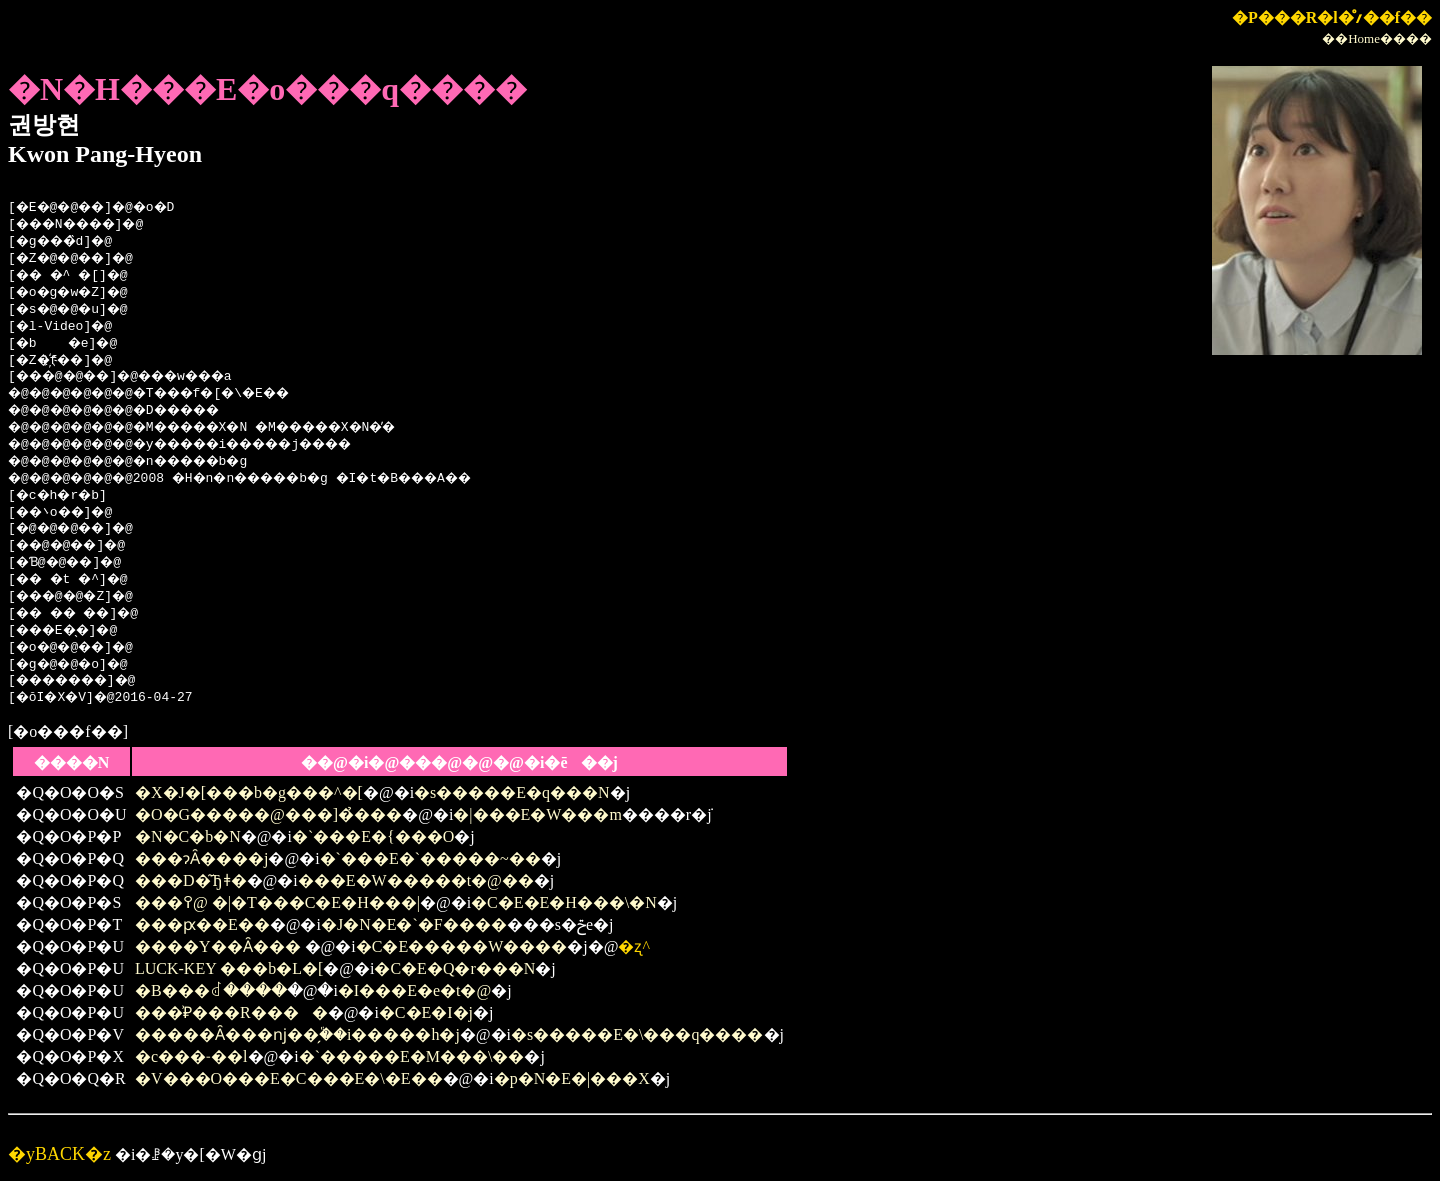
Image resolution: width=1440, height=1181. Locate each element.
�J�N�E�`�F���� (414, 924)
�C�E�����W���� (462, 946)
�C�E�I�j (426, 1012)
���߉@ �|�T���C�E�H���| (277, 902)
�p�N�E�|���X (572, 1078)
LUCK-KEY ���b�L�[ (229, 968)
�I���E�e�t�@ (414, 990)
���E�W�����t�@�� (416, 880)
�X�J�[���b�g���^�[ (249, 792)
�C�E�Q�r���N (454, 968)
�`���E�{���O (373, 836)
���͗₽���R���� (231, 1012)
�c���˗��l (191, 1056)
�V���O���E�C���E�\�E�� (289, 1078)
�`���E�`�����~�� (430, 858)
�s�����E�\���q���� (637, 1034)
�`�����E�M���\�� (412, 1056)
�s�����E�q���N (512, 792)
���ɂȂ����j (201, 858)
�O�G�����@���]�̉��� (268, 814)
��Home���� (1377, 38)
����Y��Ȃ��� (220, 946)
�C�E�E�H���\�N (564, 902)
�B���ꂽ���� (211, 990)
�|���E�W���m (537, 814)
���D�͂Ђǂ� (191, 880)
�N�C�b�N (188, 836)
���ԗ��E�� (202, 924)
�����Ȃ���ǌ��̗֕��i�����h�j (297, 1034)
